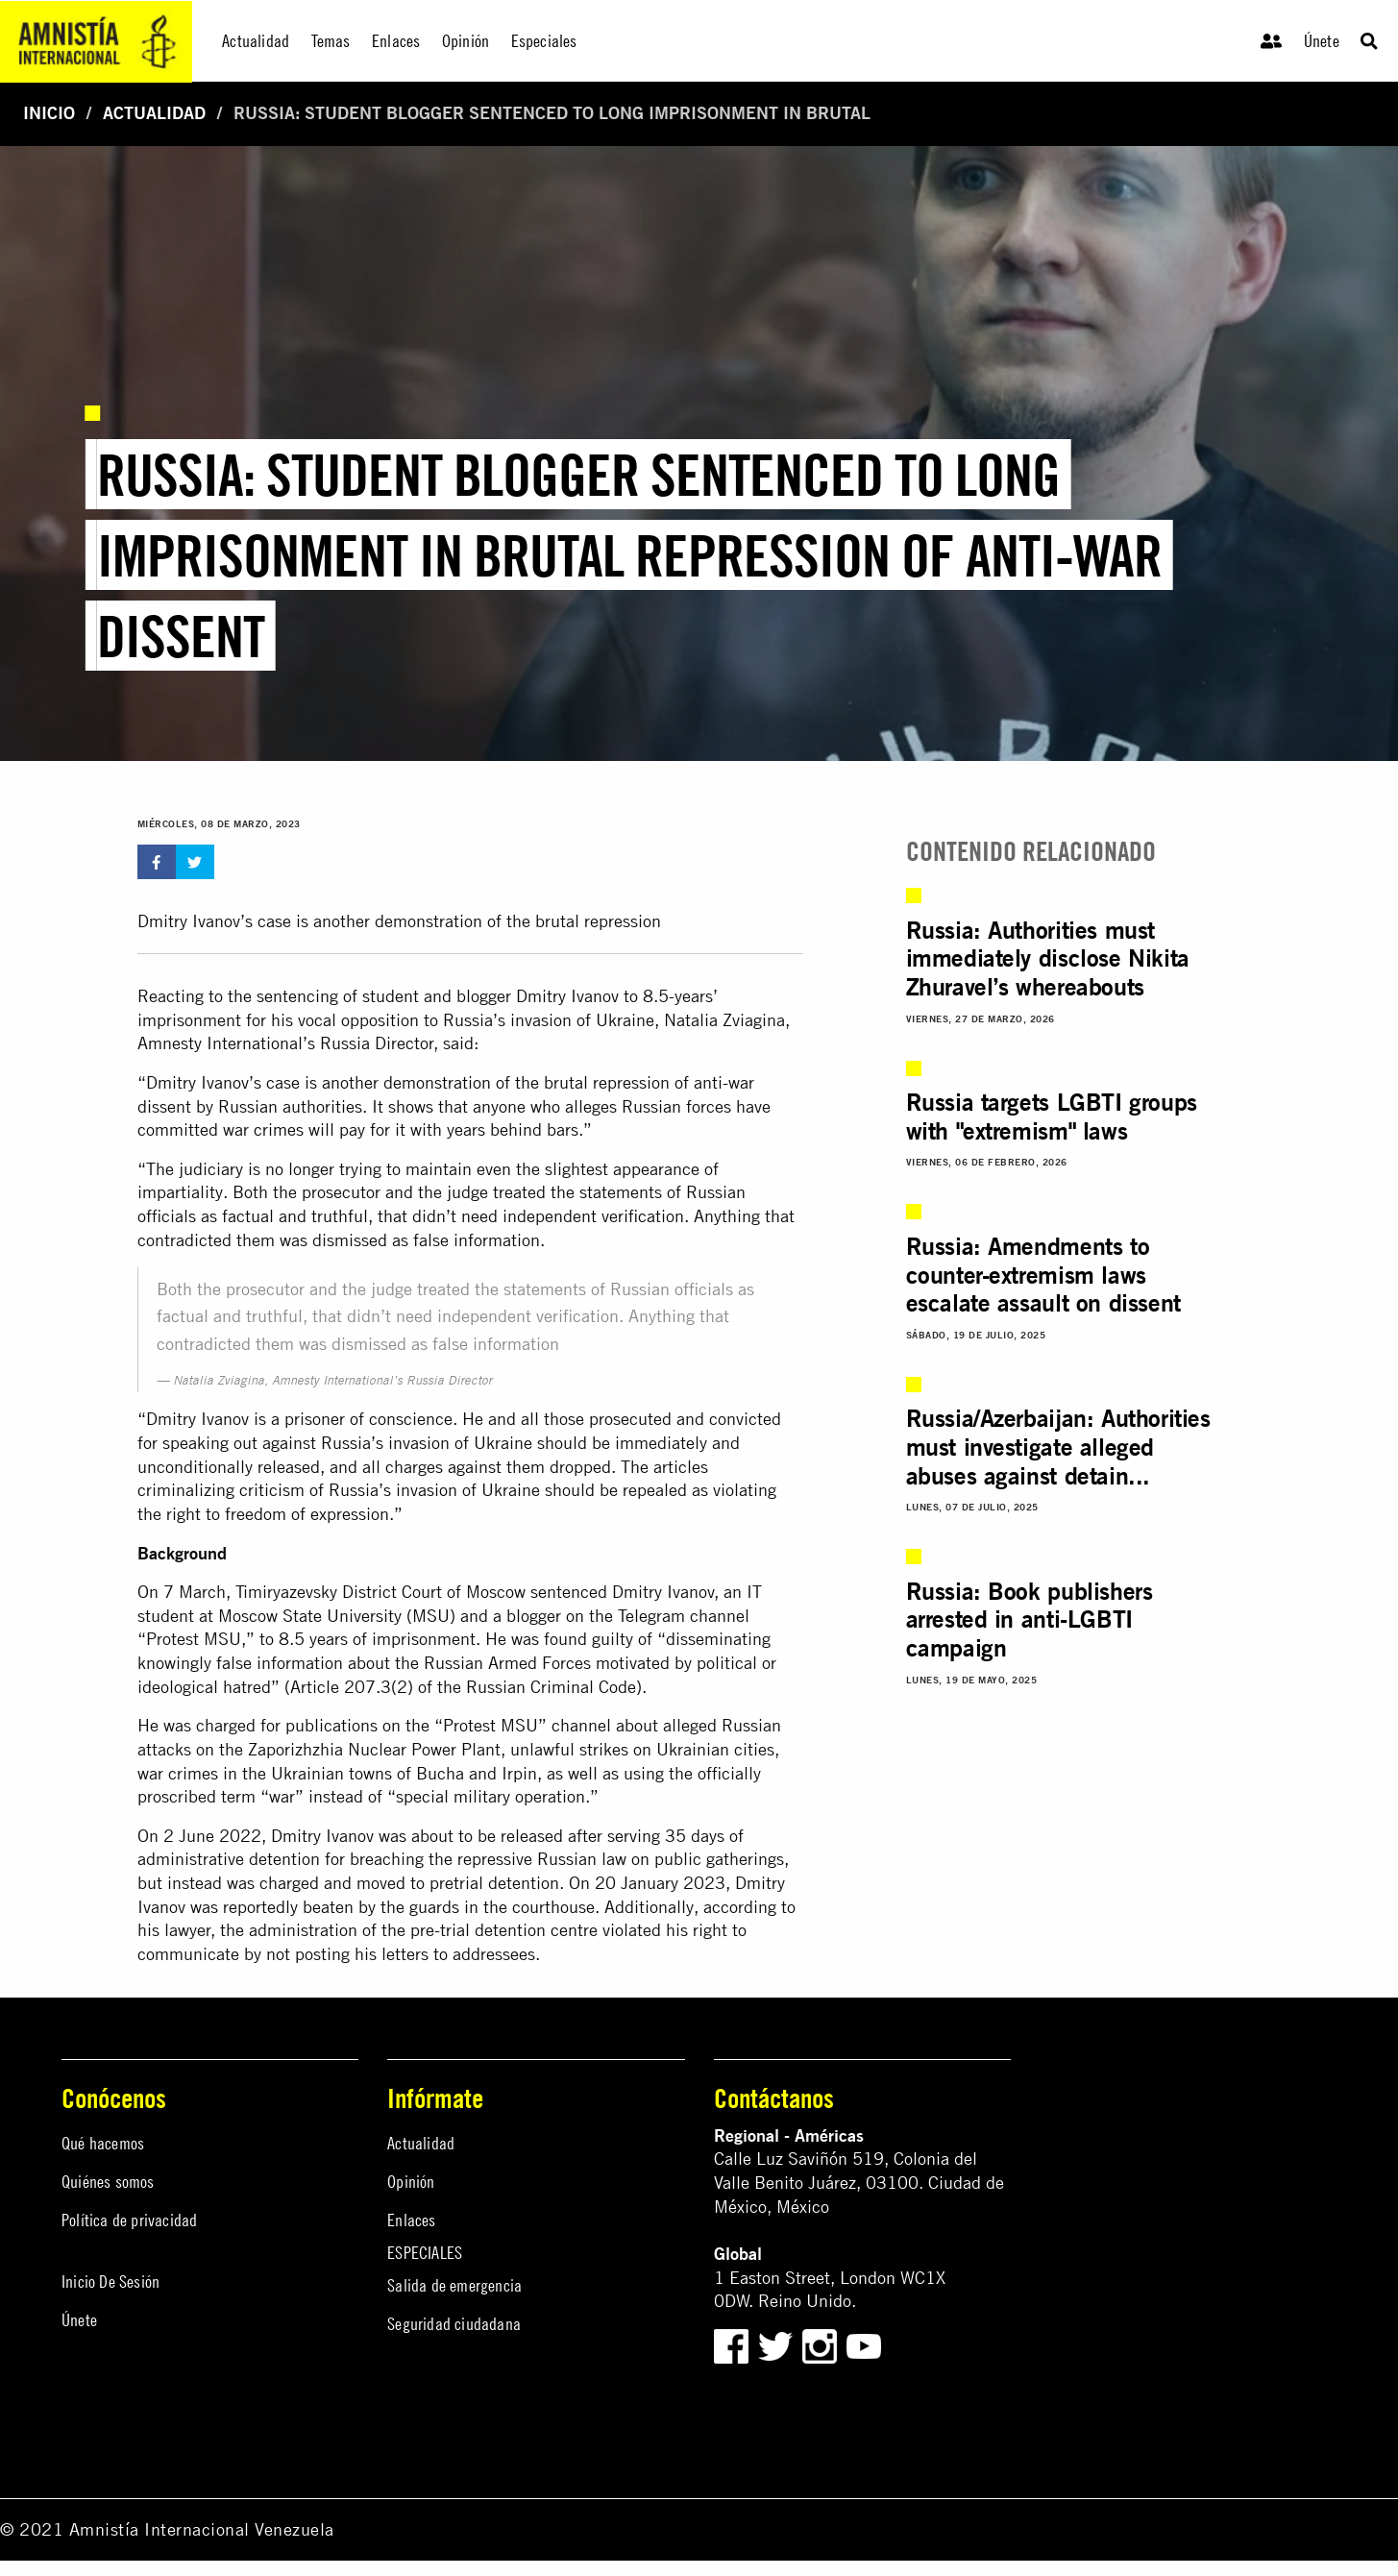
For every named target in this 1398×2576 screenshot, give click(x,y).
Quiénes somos (108, 2181)
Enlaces (411, 2220)
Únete (1321, 41)
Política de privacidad (129, 2220)
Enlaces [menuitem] (396, 41)
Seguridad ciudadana (454, 2324)
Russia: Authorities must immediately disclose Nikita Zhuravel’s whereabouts (1048, 958)
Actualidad (154, 113)
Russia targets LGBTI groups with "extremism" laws (1051, 1116)
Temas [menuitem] (331, 41)
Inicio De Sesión (110, 2281)
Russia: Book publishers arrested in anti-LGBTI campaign (1029, 1619)
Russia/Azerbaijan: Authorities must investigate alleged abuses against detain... (1058, 1446)
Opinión (410, 2181)
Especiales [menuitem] (544, 41)
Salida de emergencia (454, 2285)
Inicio (49, 113)
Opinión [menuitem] (465, 41)
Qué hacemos (102, 2143)
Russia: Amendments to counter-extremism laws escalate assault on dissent (1043, 1274)
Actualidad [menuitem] (255, 41)
